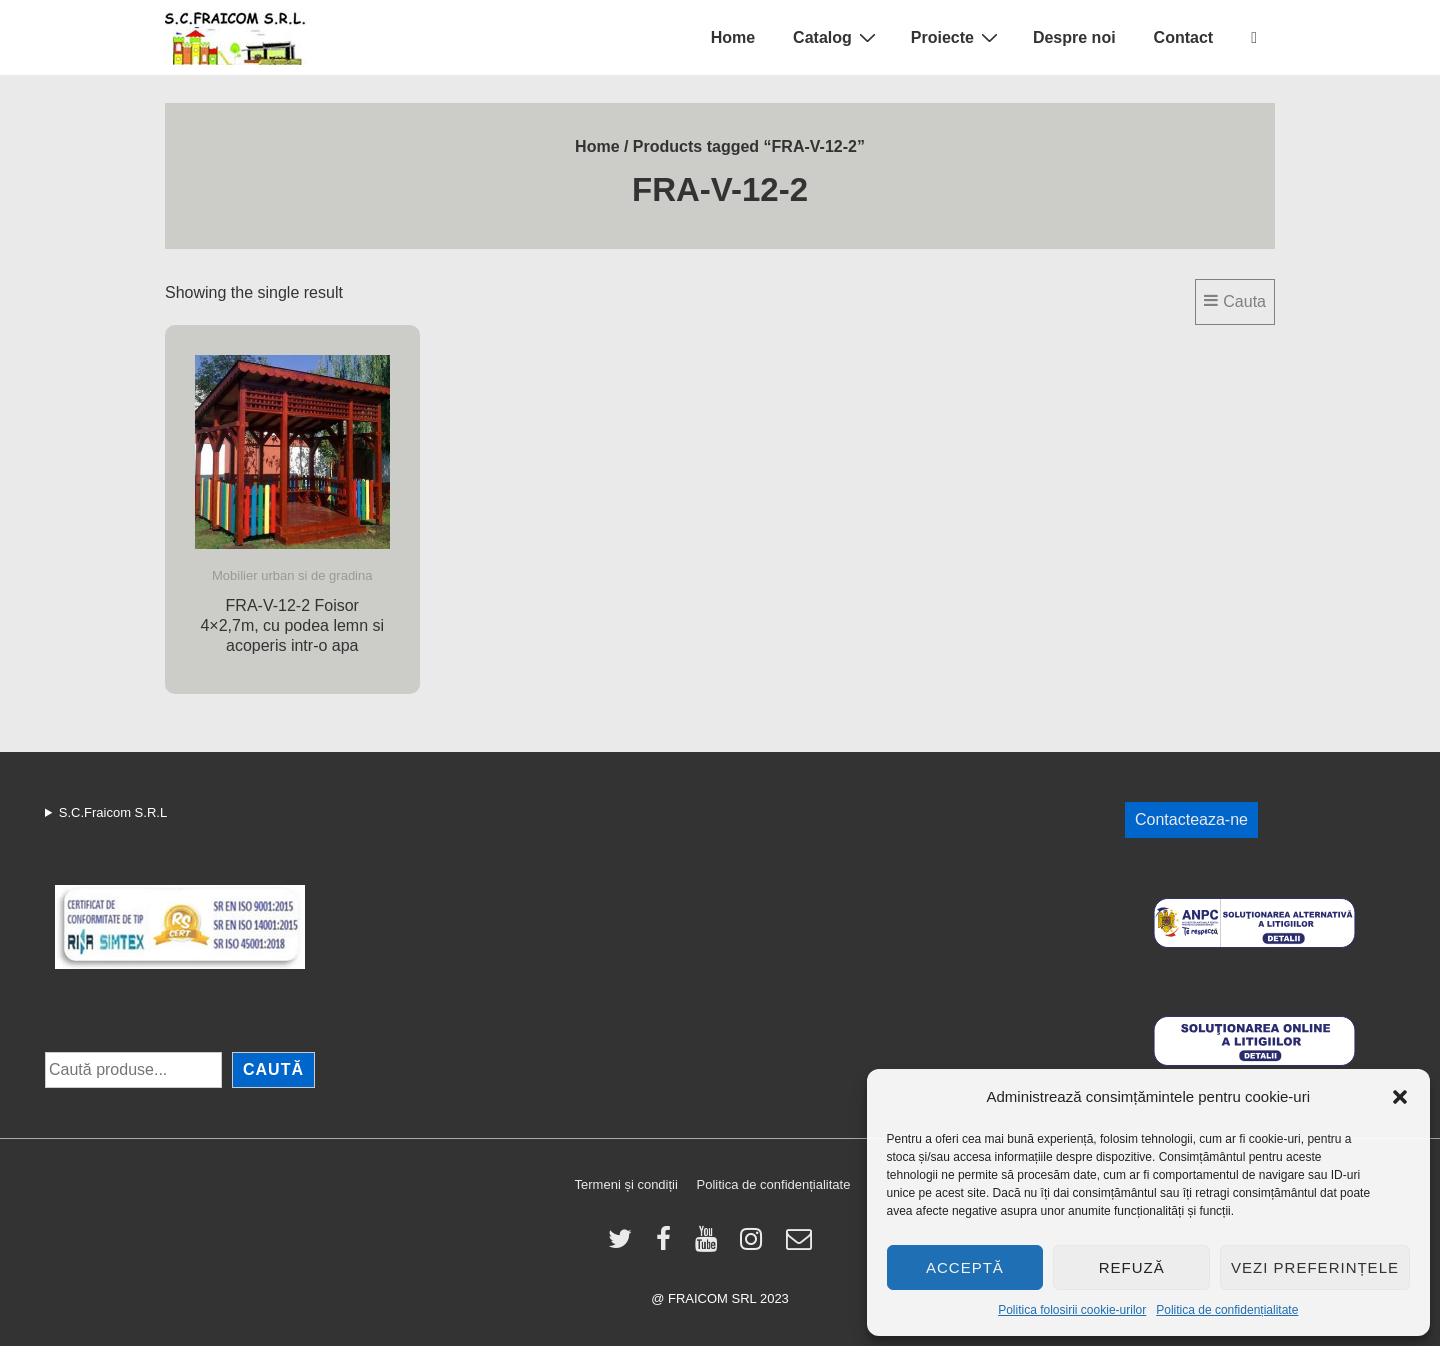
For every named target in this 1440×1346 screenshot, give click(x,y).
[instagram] (755, 1245)
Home (733, 37)
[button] (1400, 1097)
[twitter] (624, 1245)
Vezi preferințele (1315, 1267)
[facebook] (668, 1245)
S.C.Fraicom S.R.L (113, 812)
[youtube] (710, 1245)
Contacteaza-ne (1191, 819)
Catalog (837, 37)
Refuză (1132, 1267)
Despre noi (1074, 37)
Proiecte (957, 37)
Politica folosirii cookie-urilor (1072, 1310)
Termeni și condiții (626, 1184)
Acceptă (965, 1267)
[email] (801, 1245)
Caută (63, 1039)
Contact (1184, 37)
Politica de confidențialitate (1227, 1310)
